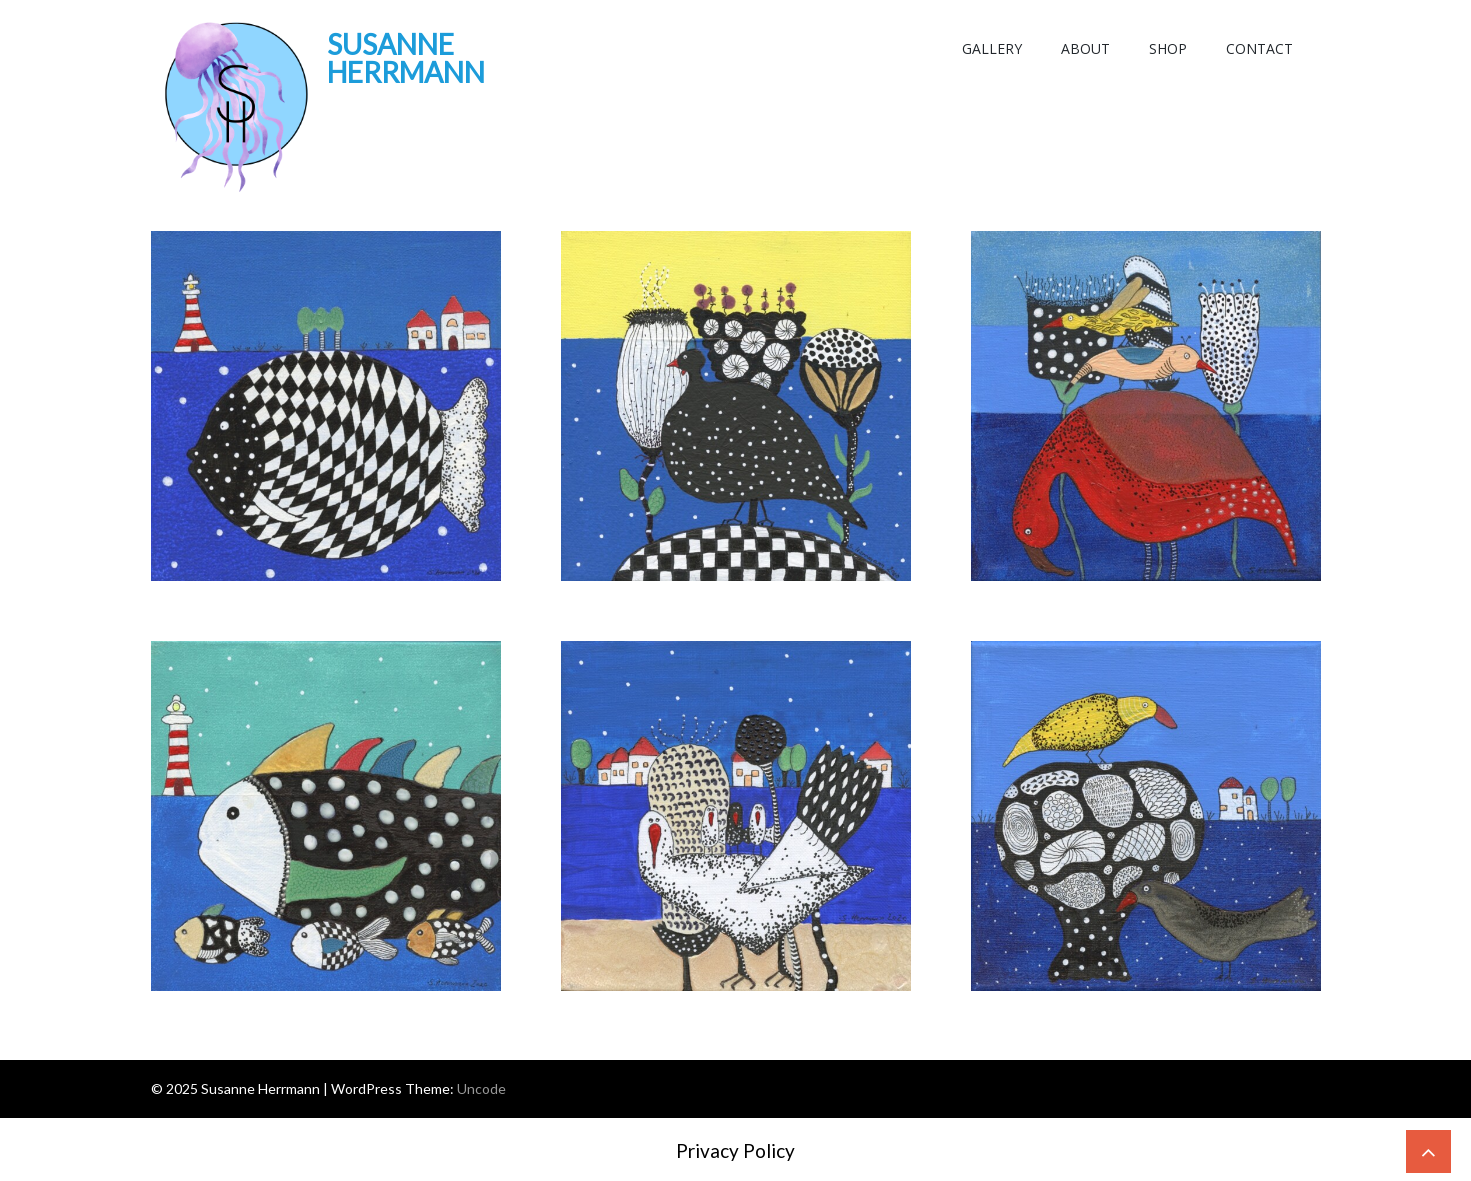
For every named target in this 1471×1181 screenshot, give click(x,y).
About (1085, 48)
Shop (1168, 48)
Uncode (481, 1088)
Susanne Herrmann (406, 58)
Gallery (992, 48)
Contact (1259, 48)
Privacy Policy (735, 1150)
